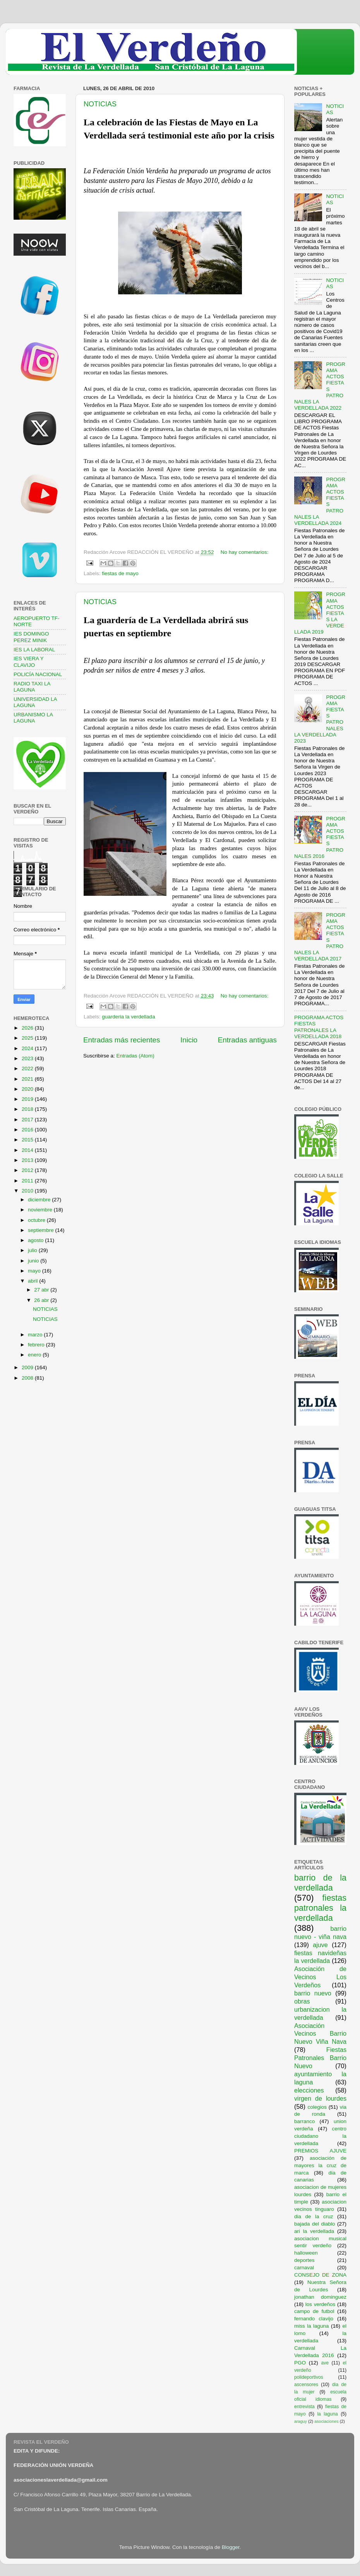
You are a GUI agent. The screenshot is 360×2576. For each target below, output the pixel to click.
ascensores (306, 2384)
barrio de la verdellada (320, 1883)
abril (33, 1281)
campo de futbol (314, 2311)
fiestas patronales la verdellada (320, 1908)
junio (34, 1261)
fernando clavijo (313, 2318)
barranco (304, 2121)
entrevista (304, 2406)
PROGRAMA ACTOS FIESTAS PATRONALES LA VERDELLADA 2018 (318, 1027)
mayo (35, 1271)
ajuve (320, 1944)
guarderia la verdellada (128, 1017)
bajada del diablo (314, 2224)
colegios (317, 2107)
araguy (300, 2421)
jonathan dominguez (320, 2297)
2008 (28, 1378)
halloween (306, 2253)
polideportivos (308, 2377)
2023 (28, 1058)
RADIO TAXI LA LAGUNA (32, 687)
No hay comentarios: (245, 552)
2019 (28, 1099)
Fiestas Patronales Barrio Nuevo (320, 2057)
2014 (28, 1150)
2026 (28, 1028)
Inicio (188, 1040)
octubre (37, 1220)
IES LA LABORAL (34, 650)
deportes (304, 2260)
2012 (28, 1170)
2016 (28, 1130)
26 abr (42, 1300)
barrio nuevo (312, 1993)
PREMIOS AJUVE (320, 2151)
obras (302, 2001)
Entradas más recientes (121, 1040)
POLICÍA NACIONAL (38, 674)
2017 (28, 1119)
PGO (300, 2363)
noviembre (41, 1210)
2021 (28, 1079)
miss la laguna (311, 2326)
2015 (28, 1140)
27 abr (42, 1290)
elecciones (309, 2090)
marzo (36, 1335)
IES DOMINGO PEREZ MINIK (31, 637)
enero (35, 1355)
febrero (37, 1345)
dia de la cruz (313, 2216)
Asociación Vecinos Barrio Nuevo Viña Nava (320, 2033)
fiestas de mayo (120, 573)
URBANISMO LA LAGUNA (33, 718)
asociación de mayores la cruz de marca (320, 2165)
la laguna (327, 2414)
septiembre (41, 1230)
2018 (28, 1109)
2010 (28, 1191)
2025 (28, 1038)
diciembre (40, 1200)
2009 (28, 1367)
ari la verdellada (314, 2231)
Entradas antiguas (247, 1040)
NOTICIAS (100, 104)
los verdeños (320, 2304)
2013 (28, 1160)
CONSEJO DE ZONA (320, 2275)
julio (33, 1250)
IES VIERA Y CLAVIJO (29, 662)
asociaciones (326, 2421)
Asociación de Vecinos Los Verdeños (320, 1976)
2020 (28, 1089)
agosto (36, 1240)
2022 (28, 1068)
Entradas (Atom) (135, 1056)
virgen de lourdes (320, 2098)
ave (325, 2363)
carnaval (304, 2267)
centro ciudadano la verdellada (320, 2136)
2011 (28, 1181)
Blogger (231, 2547)
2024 (28, 1048)
